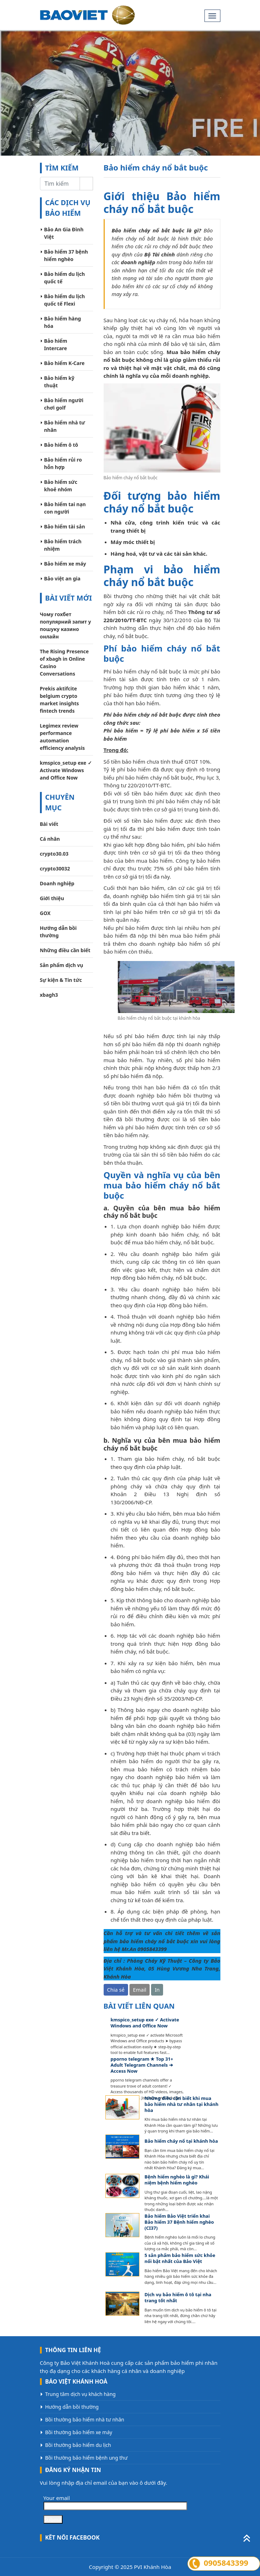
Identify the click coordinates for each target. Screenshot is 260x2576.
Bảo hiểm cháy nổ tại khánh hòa (181, 2141)
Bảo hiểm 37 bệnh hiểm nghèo (66, 255)
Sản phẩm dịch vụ (61, 965)
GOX (45, 913)
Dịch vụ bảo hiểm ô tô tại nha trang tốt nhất (178, 2298)
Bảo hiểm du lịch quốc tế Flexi (64, 300)
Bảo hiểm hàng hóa (62, 322)
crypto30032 (55, 868)
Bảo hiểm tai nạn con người (65, 508)
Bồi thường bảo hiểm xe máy (78, 2432)
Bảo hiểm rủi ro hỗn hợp (63, 463)
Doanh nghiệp (57, 883)
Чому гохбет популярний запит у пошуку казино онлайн (65, 625)
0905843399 (152, 1948)
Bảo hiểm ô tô (61, 444)
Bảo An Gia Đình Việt (64, 233)
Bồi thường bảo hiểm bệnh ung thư (86, 2457)
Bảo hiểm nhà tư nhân (64, 426)
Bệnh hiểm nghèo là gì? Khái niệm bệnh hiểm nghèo (177, 2180)
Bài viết (49, 824)
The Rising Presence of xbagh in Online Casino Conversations (64, 662)
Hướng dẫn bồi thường (58, 932)
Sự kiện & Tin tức (61, 980)
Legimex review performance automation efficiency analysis (62, 736)
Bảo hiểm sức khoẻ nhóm (60, 486)
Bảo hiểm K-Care (64, 363)
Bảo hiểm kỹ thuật (59, 382)
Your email (115, 2502)
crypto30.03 (54, 853)
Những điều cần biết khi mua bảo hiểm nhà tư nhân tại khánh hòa (182, 2104)
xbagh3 (49, 994)
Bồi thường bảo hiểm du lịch (78, 2445)
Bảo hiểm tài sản (64, 526)
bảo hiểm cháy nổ (142, 1941)
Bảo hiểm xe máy (65, 563)
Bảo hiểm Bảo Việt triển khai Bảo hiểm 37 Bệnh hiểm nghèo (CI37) (179, 2222)
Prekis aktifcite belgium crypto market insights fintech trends (59, 699)
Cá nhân (50, 838)
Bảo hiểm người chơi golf (63, 404)
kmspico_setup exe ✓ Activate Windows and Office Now (66, 770)
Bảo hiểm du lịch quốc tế (64, 278)
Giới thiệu (52, 898)
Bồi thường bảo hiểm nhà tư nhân (85, 2419)
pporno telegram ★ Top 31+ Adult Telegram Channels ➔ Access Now (142, 2065)
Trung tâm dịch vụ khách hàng (80, 2394)
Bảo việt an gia (62, 578)
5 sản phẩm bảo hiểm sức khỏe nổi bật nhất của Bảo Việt (180, 2258)
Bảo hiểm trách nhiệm (63, 545)
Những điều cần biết (65, 950)
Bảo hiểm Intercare (55, 344)
